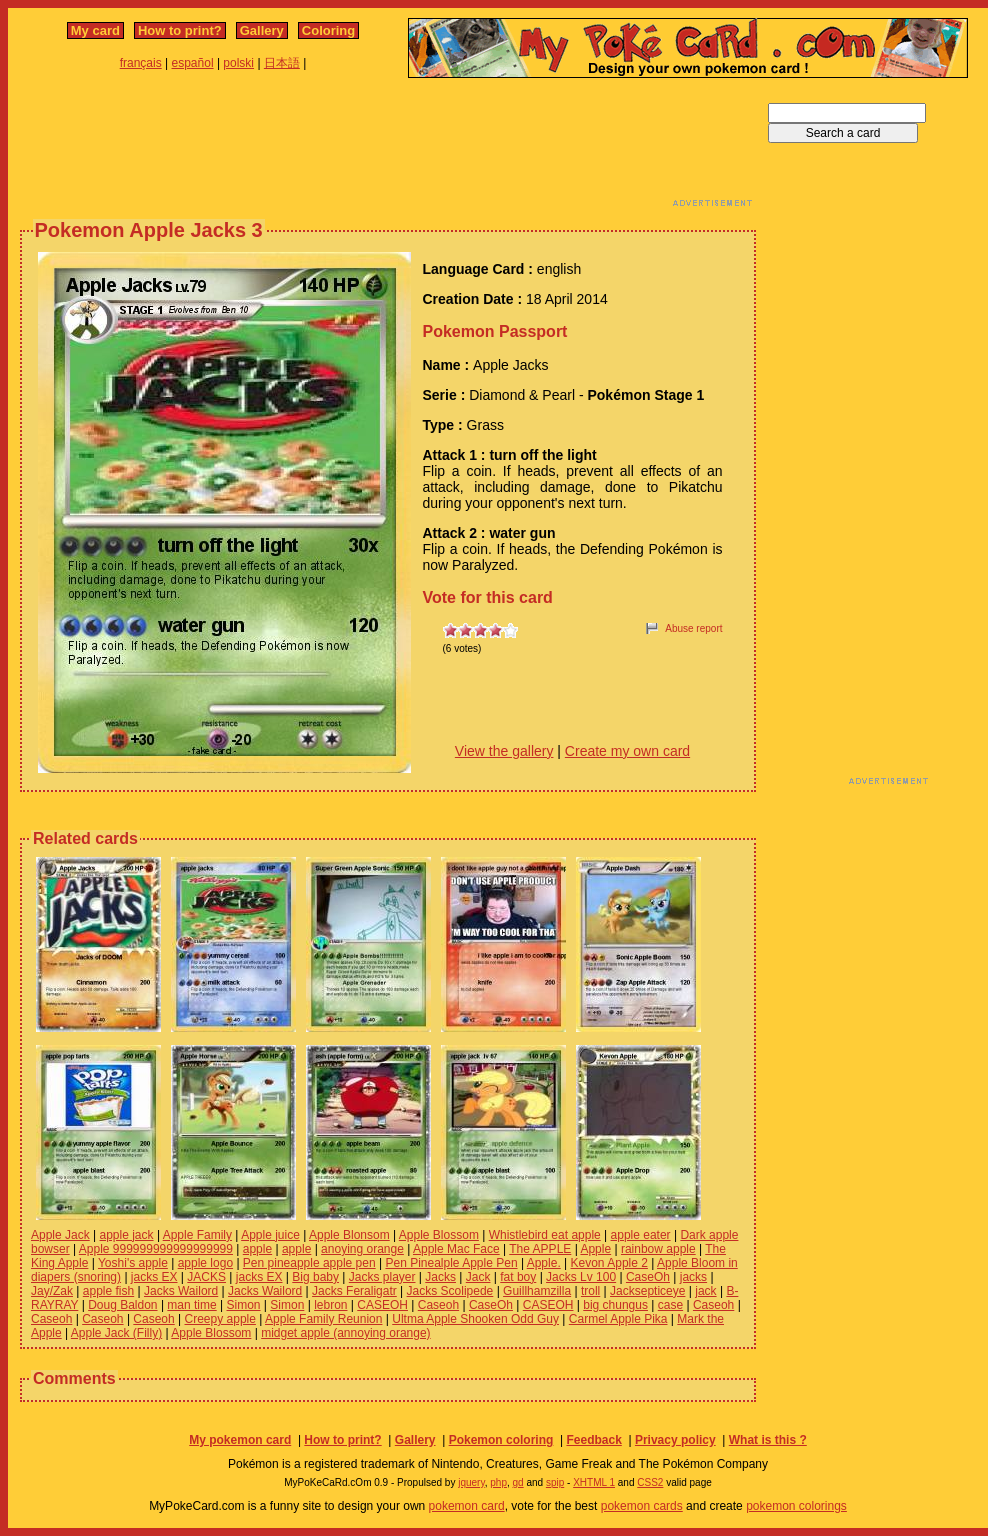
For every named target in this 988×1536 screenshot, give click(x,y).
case (670, 1305)
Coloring (328, 30)
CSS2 (650, 1482)
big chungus (615, 1305)
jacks (693, 1277)
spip (555, 1482)
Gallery (262, 30)
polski (238, 63)
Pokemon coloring (501, 1440)
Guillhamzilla (537, 1291)
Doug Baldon (122, 1305)
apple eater (641, 1235)
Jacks (440, 1277)
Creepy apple (220, 1319)
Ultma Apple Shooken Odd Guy (475, 1319)
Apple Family (197, 1235)
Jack (478, 1277)
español (193, 63)
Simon (244, 1305)
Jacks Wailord (181, 1291)
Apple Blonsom (349, 1235)
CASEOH (382, 1305)
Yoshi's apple (133, 1263)
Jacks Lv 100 (581, 1277)
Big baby (315, 1277)
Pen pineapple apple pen (309, 1263)
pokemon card (467, 1506)
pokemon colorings (796, 1506)
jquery (471, 1482)
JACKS (206, 1277)
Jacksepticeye (647, 1291)
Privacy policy (675, 1440)
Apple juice (270, 1235)
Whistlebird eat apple (545, 1235)
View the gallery (504, 751)
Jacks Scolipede (450, 1291)
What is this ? (768, 1440)
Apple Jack (60, 1235)
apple (257, 1249)
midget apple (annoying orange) (345, 1333)
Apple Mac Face (456, 1249)
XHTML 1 (594, 1482)
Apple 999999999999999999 (156, 1249)
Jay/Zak (52, 1291)
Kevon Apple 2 (609, 1263)
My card (95, 30)
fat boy (518, 1277)
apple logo (205, 1263)
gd (518, 1482)
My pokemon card (240, 1440)
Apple (595, 1249)
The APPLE (540, 1249)
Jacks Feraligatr (354, 1291)
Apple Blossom (439, 1235)
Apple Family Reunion (323, 1319)
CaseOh (648, 1277)
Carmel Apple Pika (618, 1319)
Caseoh (438, 1305)
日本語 (282, 63)
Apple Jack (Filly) (116, 1333)
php (498, 1482)
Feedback (593, 1440)
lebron (330, 1305)
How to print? (180, 30)
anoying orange (362, 1249)
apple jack (127, 1235)
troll (590, 1291)
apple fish (108, 1291)
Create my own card (627, 751)
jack (705, 1291)
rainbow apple (658, 1249)
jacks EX (154, 1277)
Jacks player (382, 1277)
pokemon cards (642, 1506)
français (141, 63)
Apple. (544, 1263)
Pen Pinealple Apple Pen (451, 1263)
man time (191, 1305)
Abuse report (693, 628)
